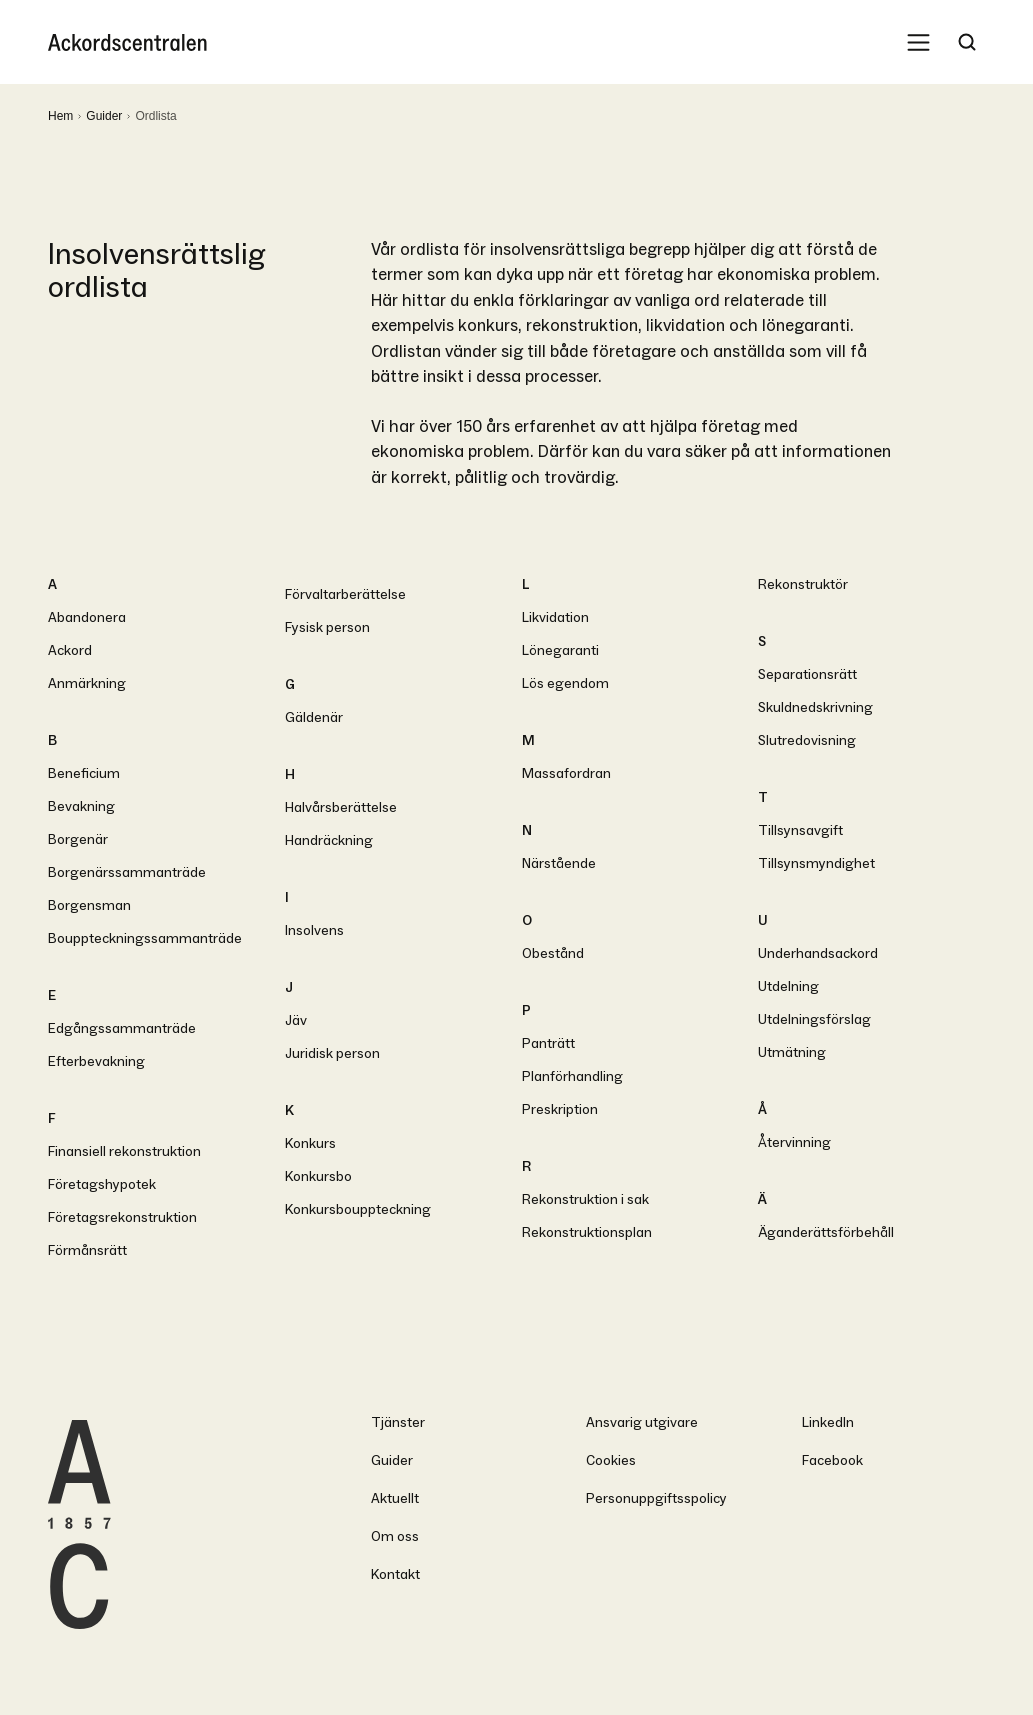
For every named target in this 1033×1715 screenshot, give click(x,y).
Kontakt (395, 1574)
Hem (60, 116)
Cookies (611, 1460)
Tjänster (398, 1422)
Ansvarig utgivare (642, 1422)
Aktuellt (395, 1498)
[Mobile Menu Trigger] (918, 42)
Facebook (832, 1460)
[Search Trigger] (967, 42)
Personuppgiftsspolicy (656, 1498)
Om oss (395, 1536)
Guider (104, 116)
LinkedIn (828, 1422)
